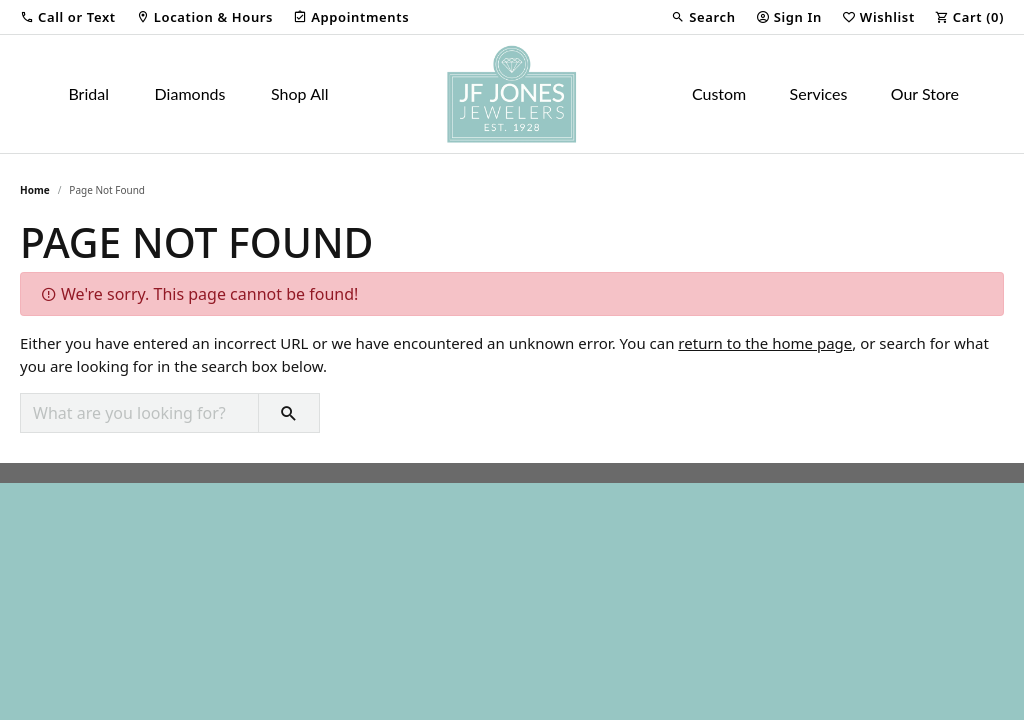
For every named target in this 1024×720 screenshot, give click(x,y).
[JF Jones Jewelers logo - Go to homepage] (512, 94)
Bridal (88, 93)
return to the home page (765, 343)
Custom (719, 93)
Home (35, 190)
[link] (204, 17)
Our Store (925, 93)
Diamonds (190, 93)
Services (819, 93)
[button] (68, 17)
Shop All (299, 93)
